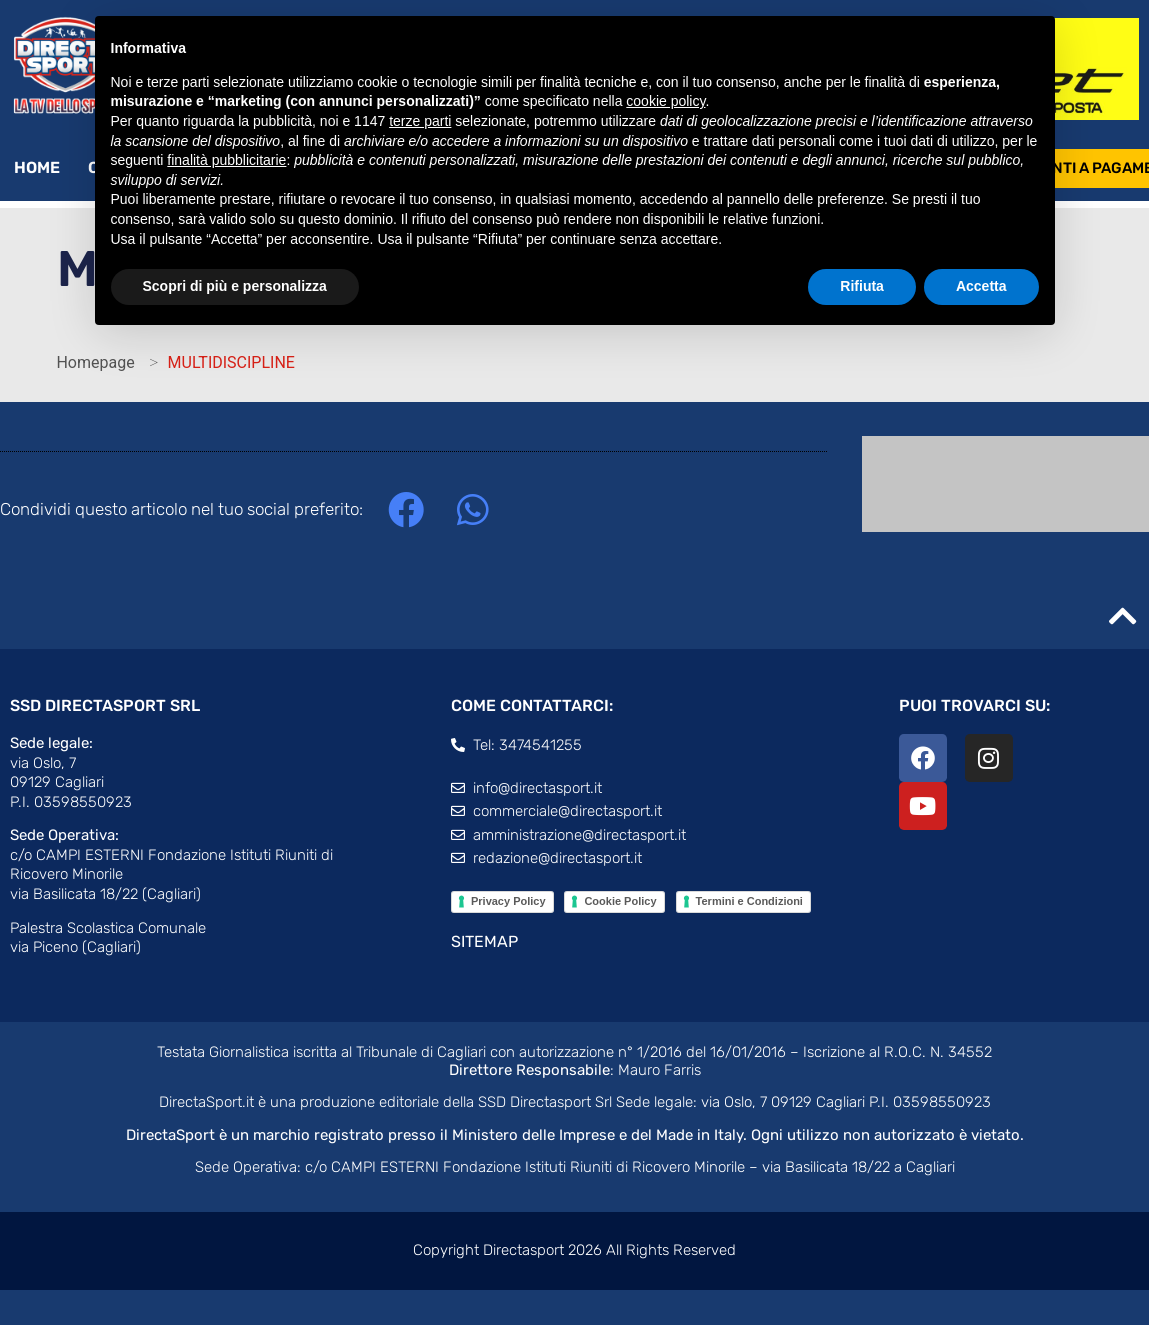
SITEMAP (484, 941)
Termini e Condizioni (749, 901)
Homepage (95, 362)
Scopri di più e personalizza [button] (235, 286)
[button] (405, 509)
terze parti (420, 121)
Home (37, 167)
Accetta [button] (981, 286)
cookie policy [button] (665, 101)
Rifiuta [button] (862, 286)
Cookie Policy (620, 901)
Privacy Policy (508, 901)
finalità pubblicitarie (226, 160)
